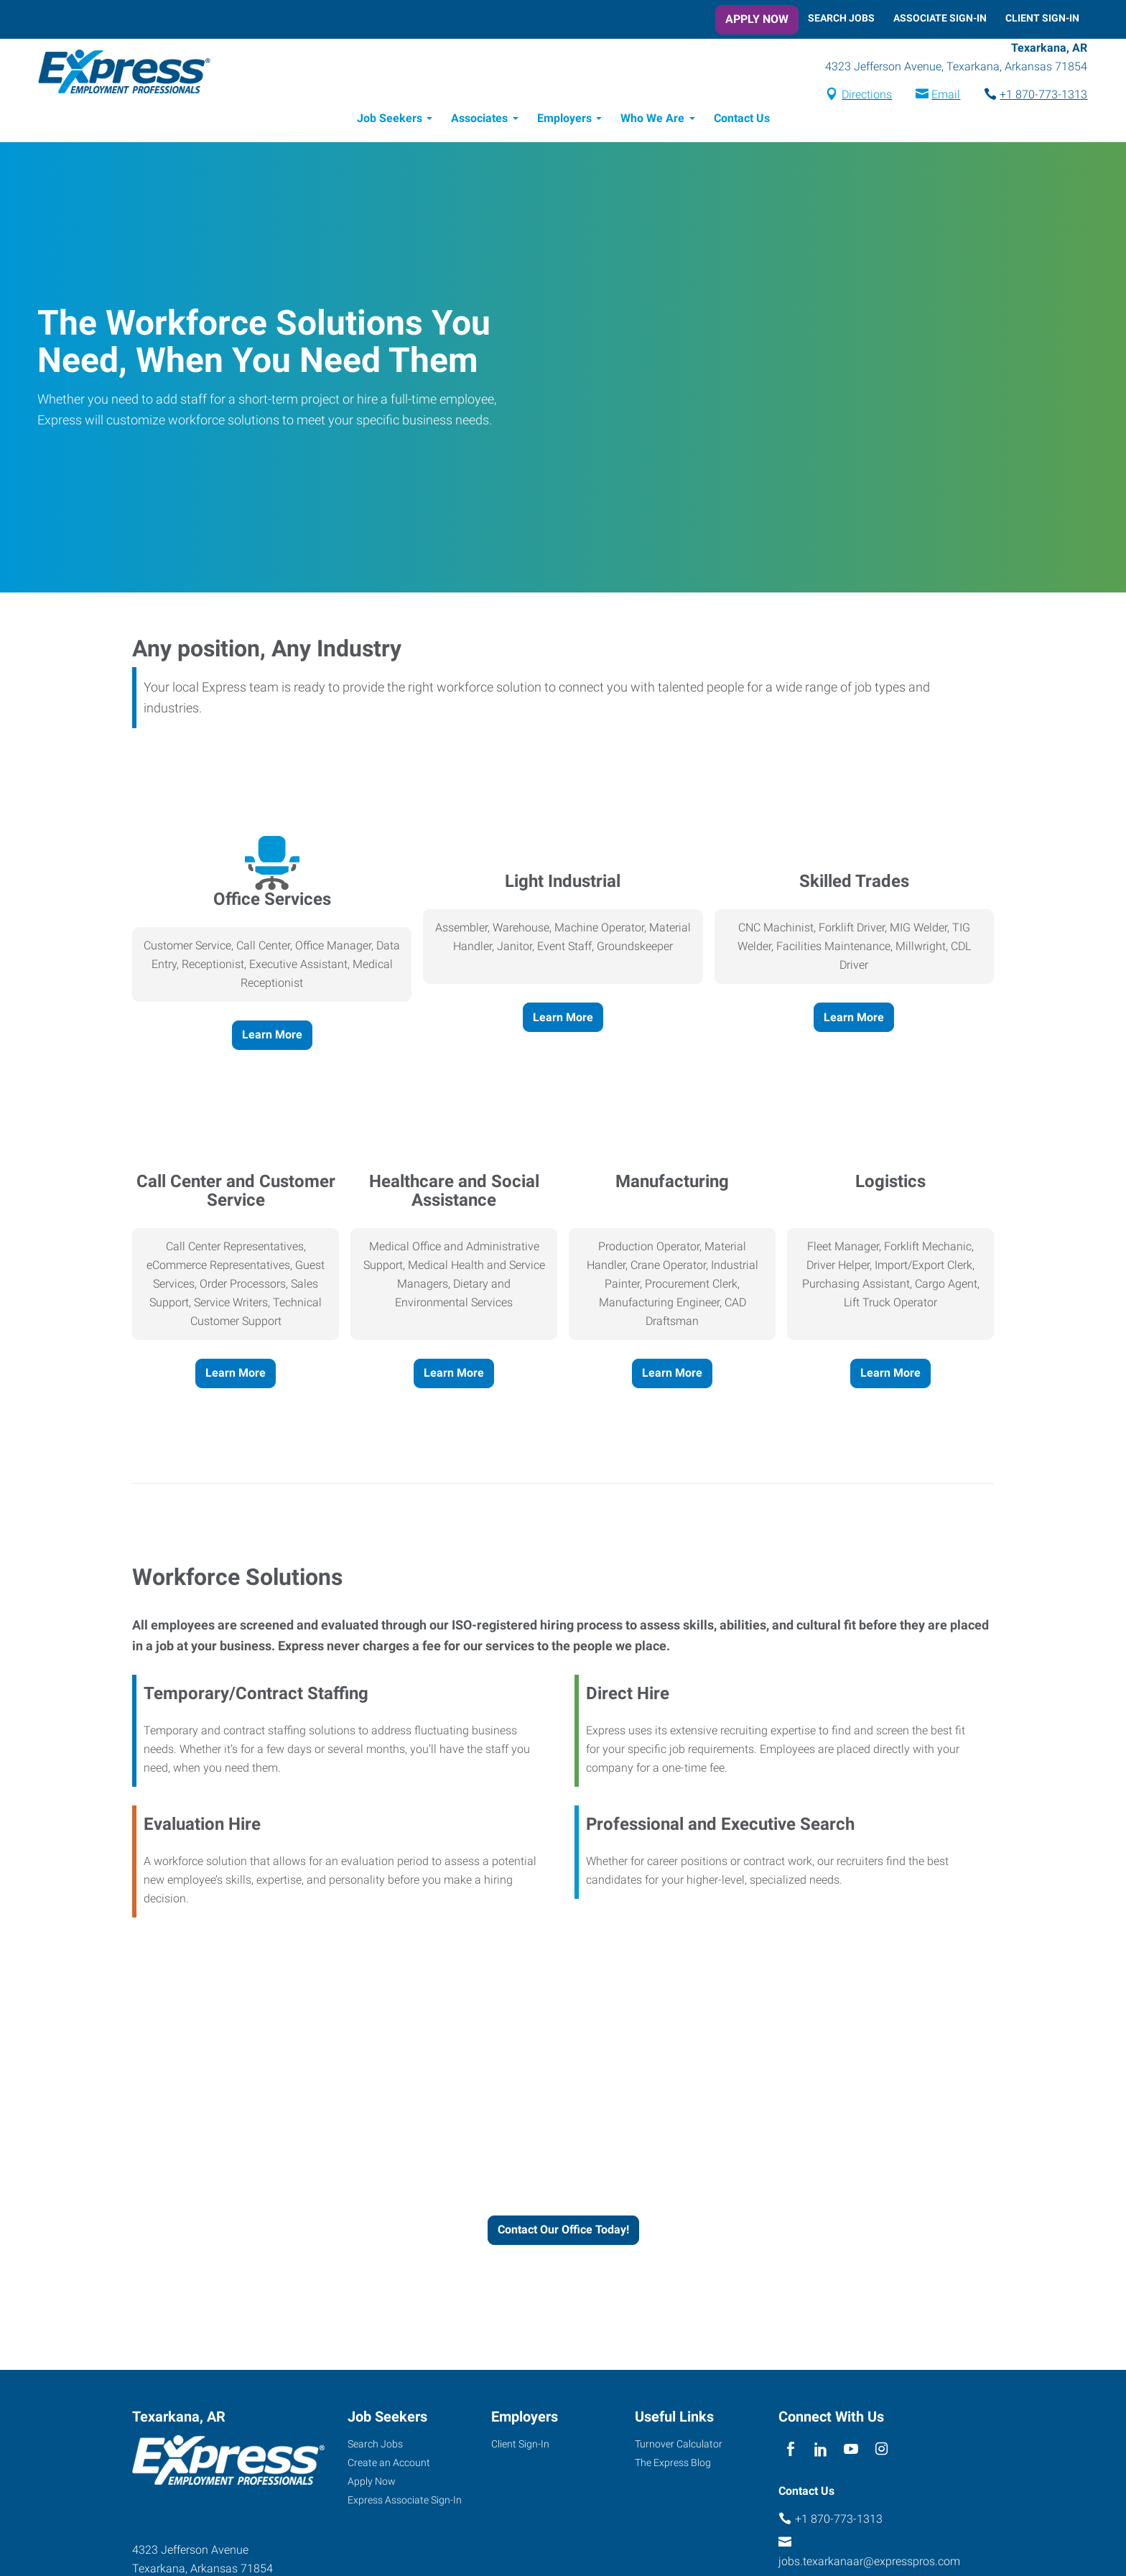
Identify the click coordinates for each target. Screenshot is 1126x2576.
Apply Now (756, 19)
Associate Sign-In (940, 18)
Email (937, 96)
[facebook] (790, 2451)
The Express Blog (673, 2464)
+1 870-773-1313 (1035, 96)
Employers (564, 120)
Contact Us (742, 120)
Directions (859, 96)
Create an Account (389, 2464)
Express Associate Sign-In (405, 2502)
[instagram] (881, 2451)
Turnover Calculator (678, 2446)
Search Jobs (841, 18)
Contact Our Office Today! (563, 2231)
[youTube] (851, 2451)
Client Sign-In (1042, 18)
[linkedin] (820, 2451)
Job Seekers (389, 120)
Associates (479, 120)
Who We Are (652, 120)
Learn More (272, 1036)
